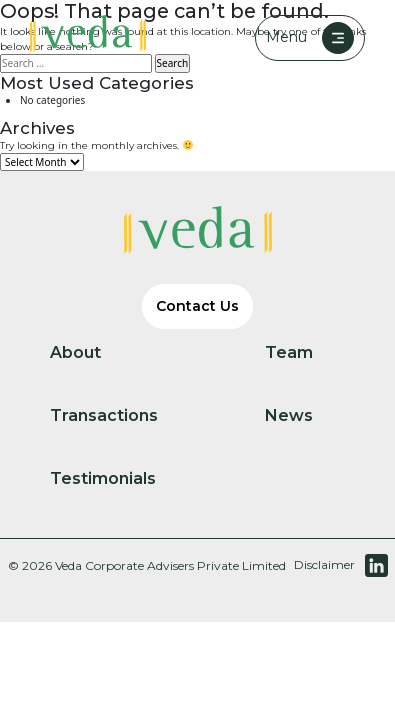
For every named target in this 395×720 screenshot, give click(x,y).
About (92, 353)
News (305, 416)
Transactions (120, 416)
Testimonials (119, 479)
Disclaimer (324, 564)
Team (305, 353)
